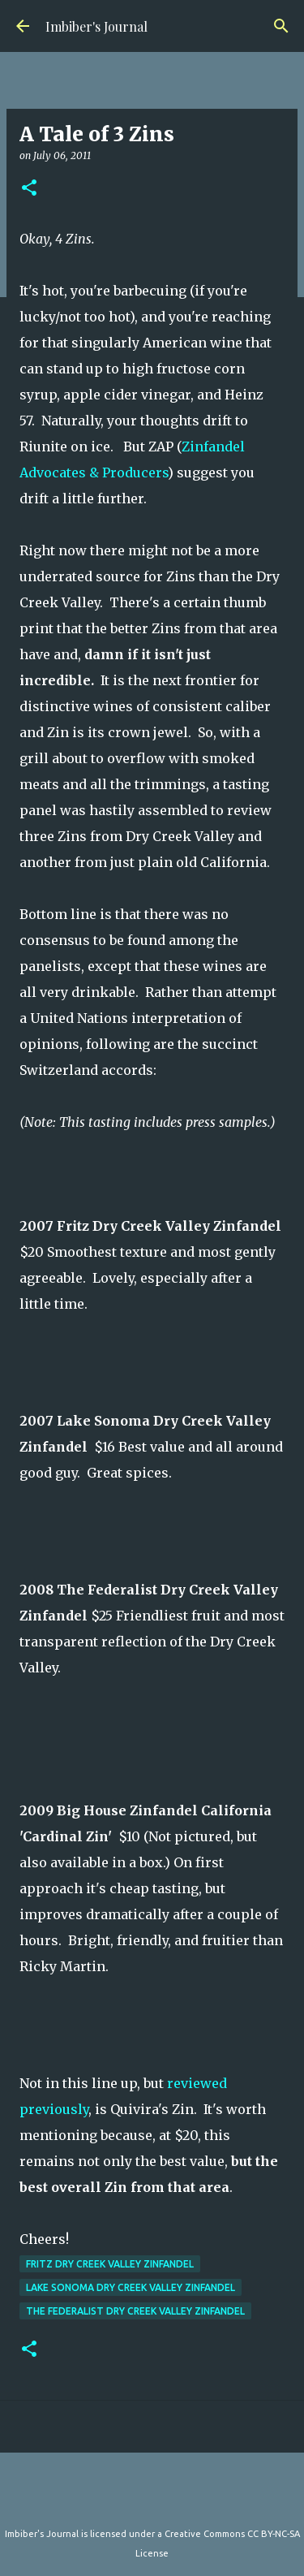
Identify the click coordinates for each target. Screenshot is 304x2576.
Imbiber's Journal (96, 26)
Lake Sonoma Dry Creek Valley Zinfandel (130, 2287)
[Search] (281, 25)
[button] (29, 189)
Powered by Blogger (152, 2500)
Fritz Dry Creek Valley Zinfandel (110, 2264)
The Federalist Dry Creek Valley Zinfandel (135, 2311)
